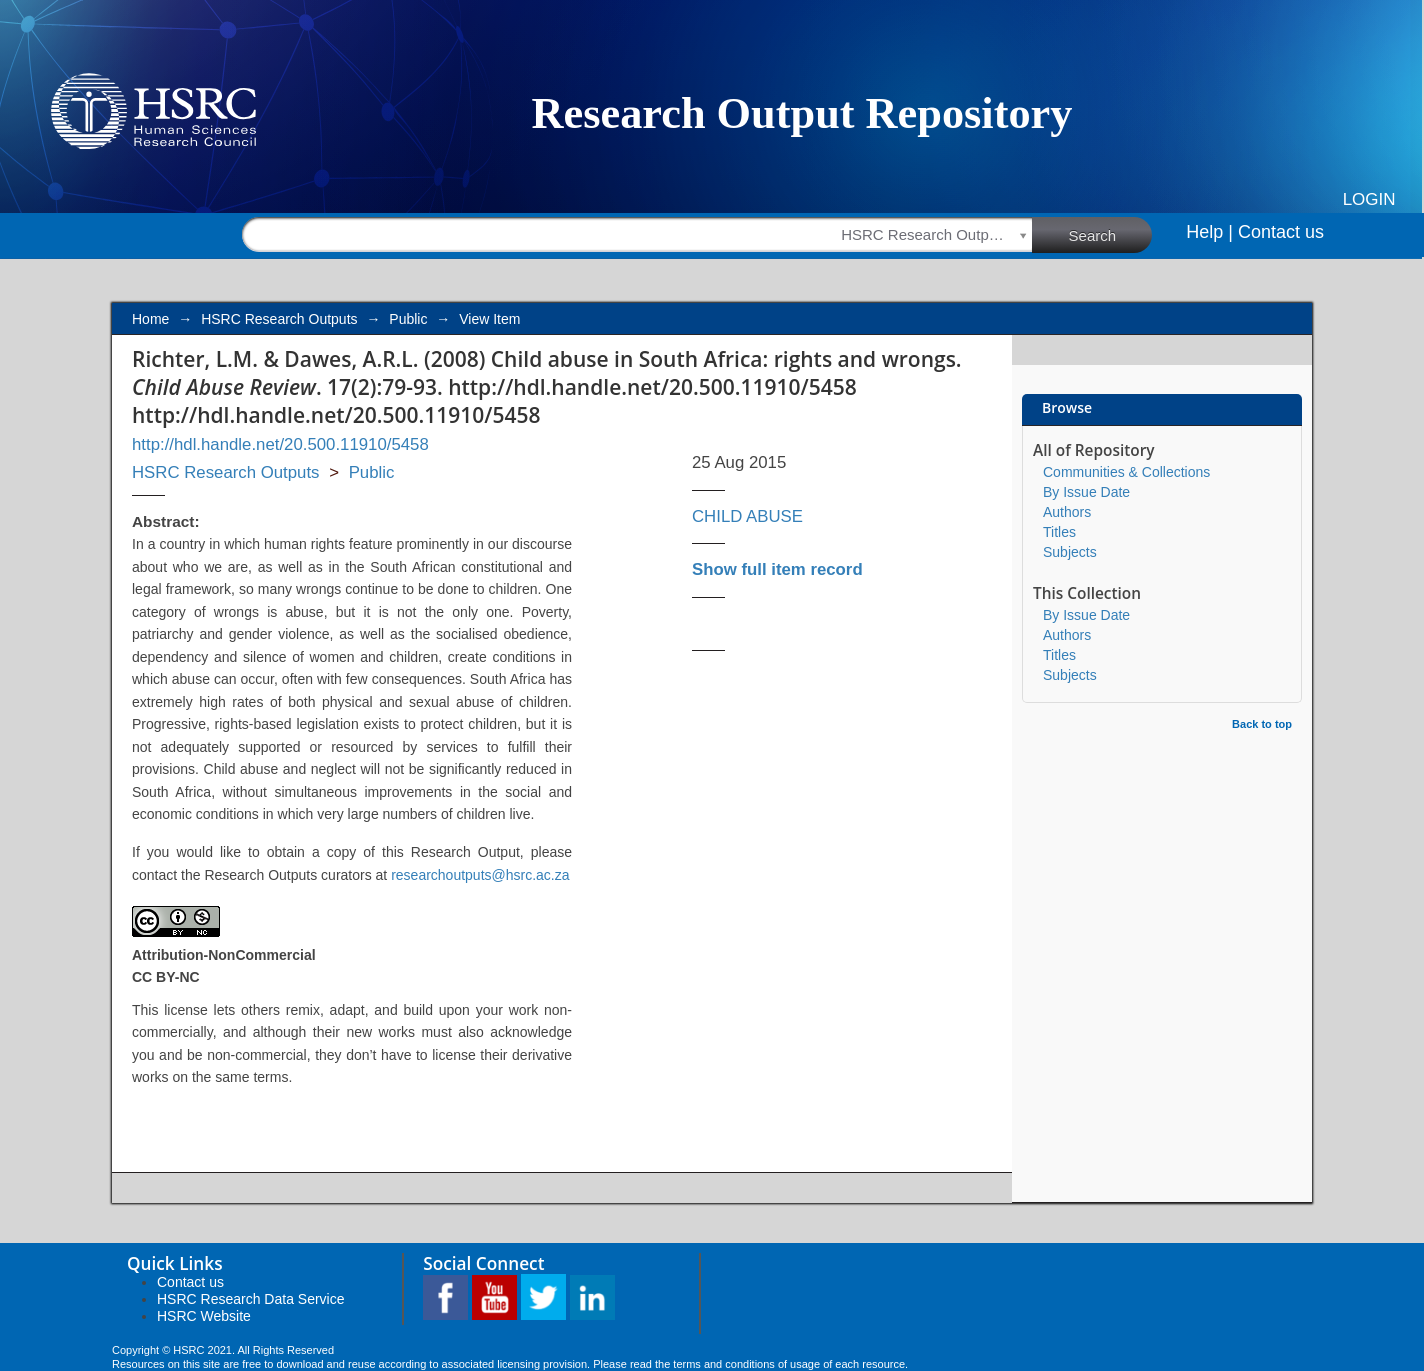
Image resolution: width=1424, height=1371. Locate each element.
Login (1369, 199)
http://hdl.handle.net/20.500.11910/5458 (280, 444)
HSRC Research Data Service (251, 1299)
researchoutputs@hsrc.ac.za (480, 875)
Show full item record (777, 569)
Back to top (1262, 724)
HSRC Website (204, 1316)
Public (408, 319)
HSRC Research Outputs (279, 319)
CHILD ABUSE (747, 516)
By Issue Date (1086, 492)
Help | (1209, 232)
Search (1111, 234)
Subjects (1070, 552)
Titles (1059, 532)
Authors (1067, 512)
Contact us (1281, 232)
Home (150, 319)
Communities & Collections (1126, 472)
